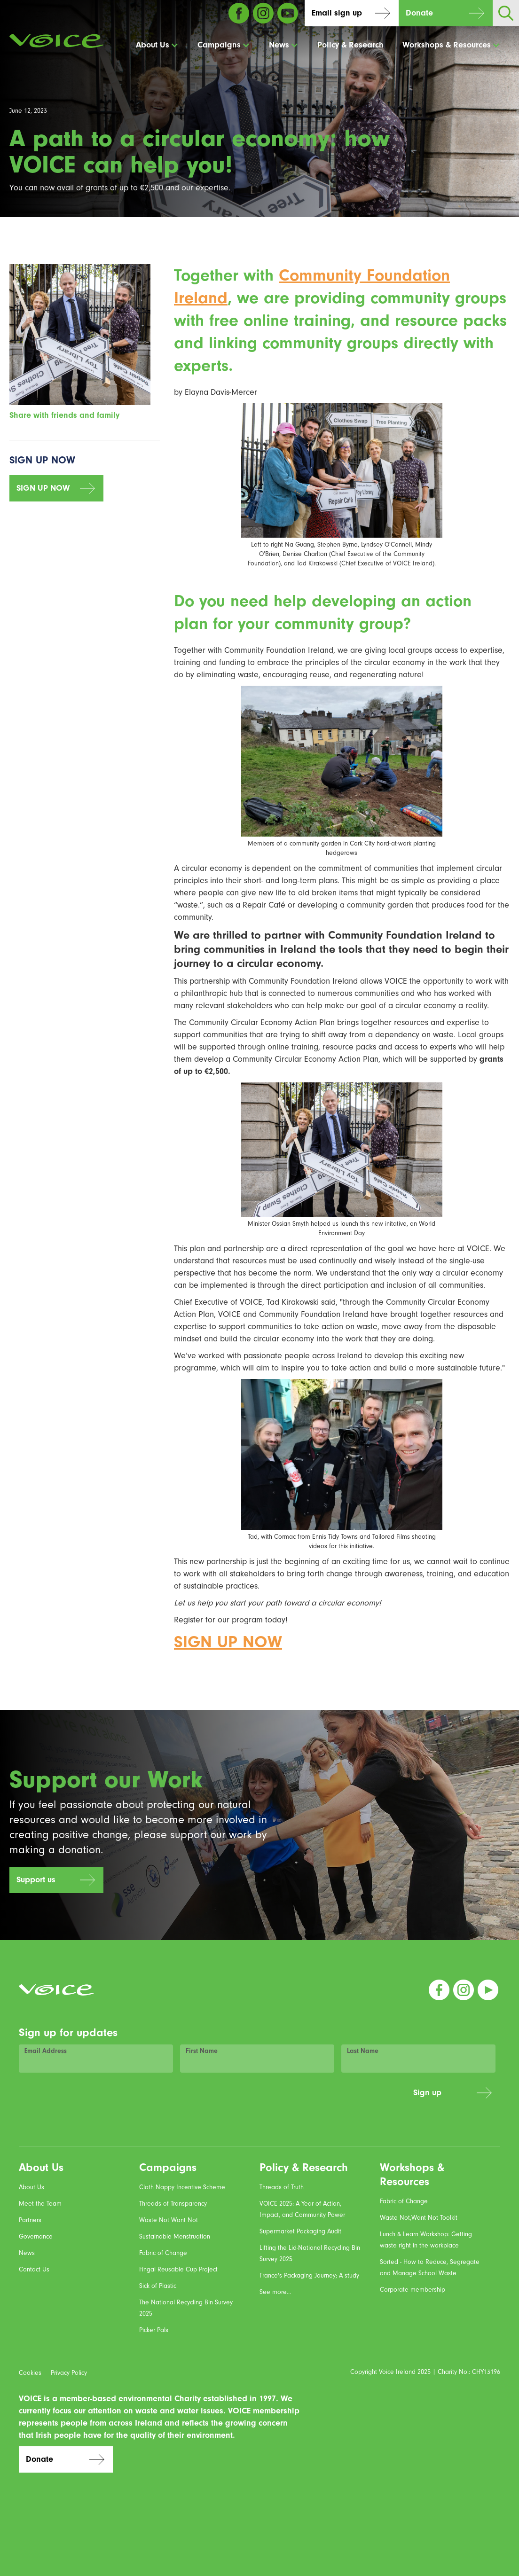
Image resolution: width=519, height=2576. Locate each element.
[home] (56, 41)
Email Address (45, 2051)
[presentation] (334, 2098)
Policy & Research (350, 45)
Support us (35, 1880)
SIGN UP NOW (43, 488)
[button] (157, 45)
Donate (419, 13)
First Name (202, 2051)
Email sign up (337, 13)
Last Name (362, 2051)
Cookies (30, 2373)
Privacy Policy (69, 2373)
